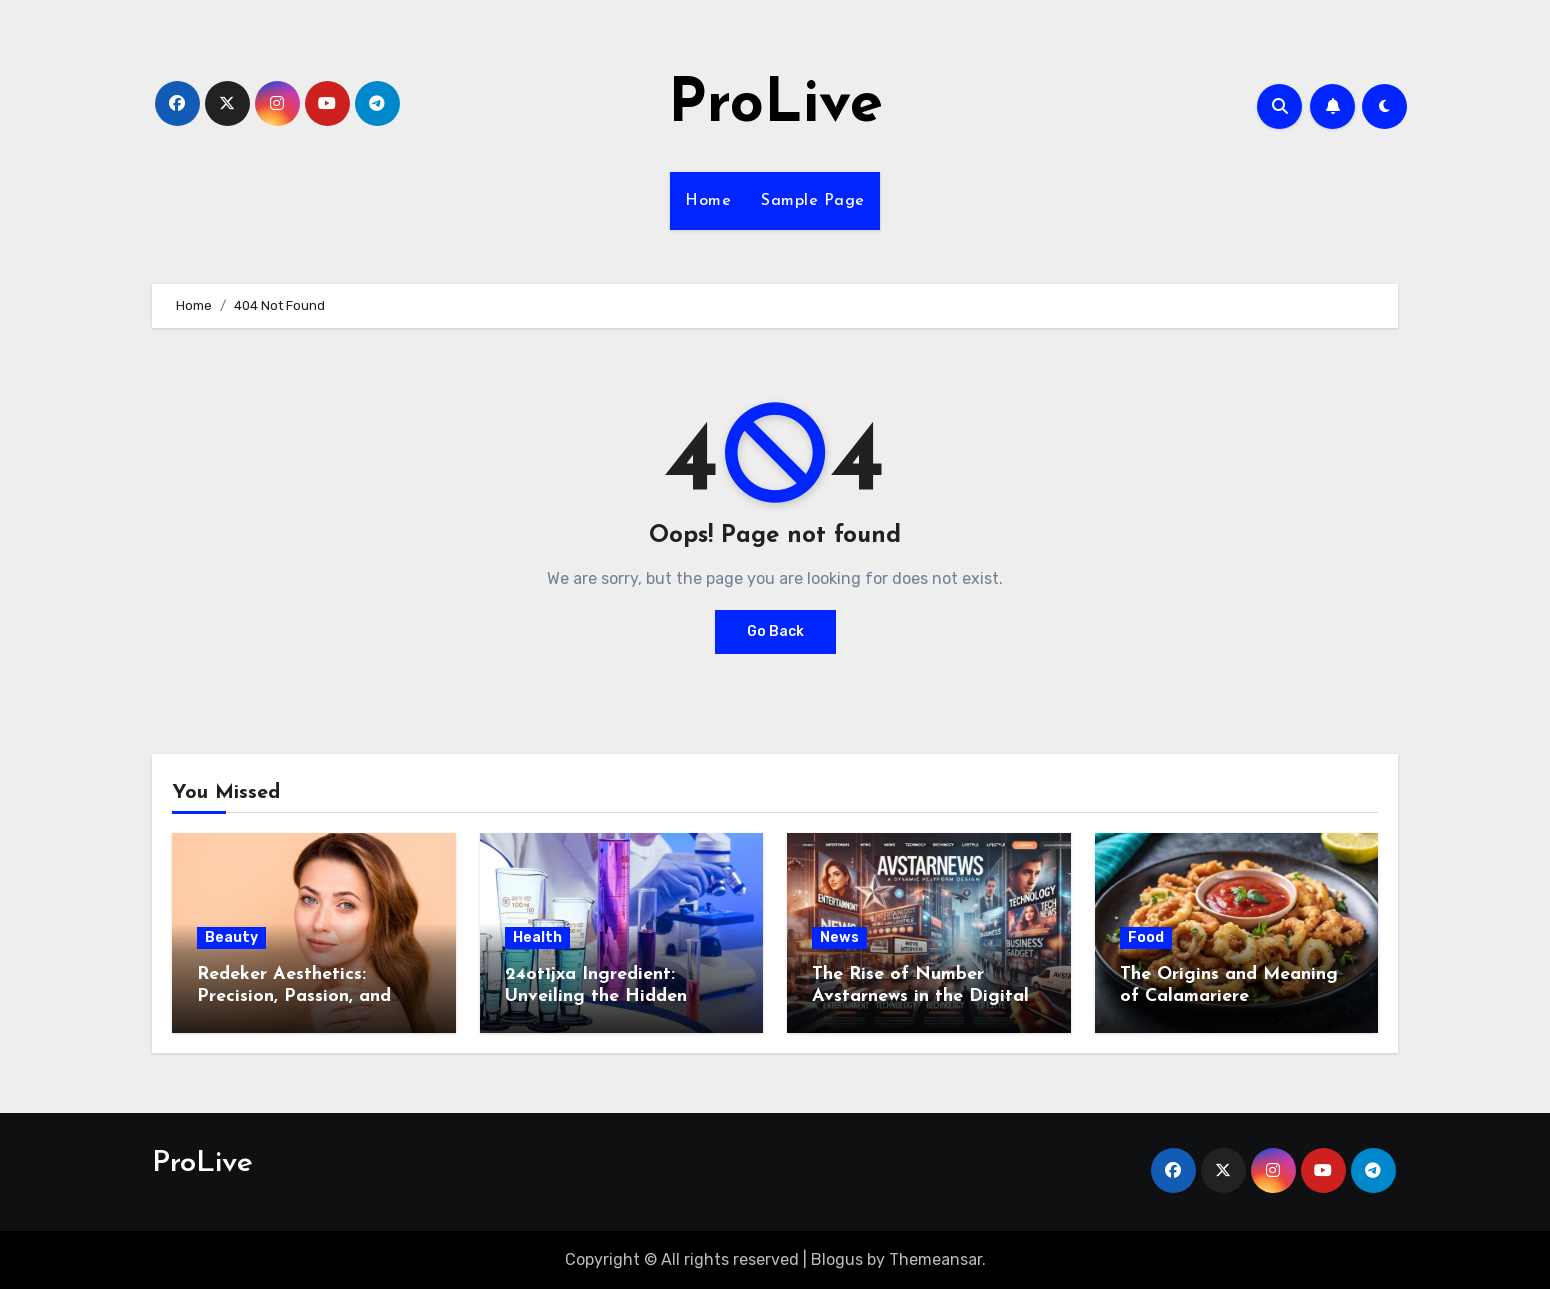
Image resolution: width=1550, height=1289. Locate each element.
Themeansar (935, 1259)
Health (537, 937)
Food (1146, 937)
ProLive (775, 106)
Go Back (775, 631)
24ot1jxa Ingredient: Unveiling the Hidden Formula (596, 996)
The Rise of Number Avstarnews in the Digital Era (920, 996)
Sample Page (813, 201)
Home (708, 201)
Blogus (837, 1259)
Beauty (231, 937)
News (839, 937)
